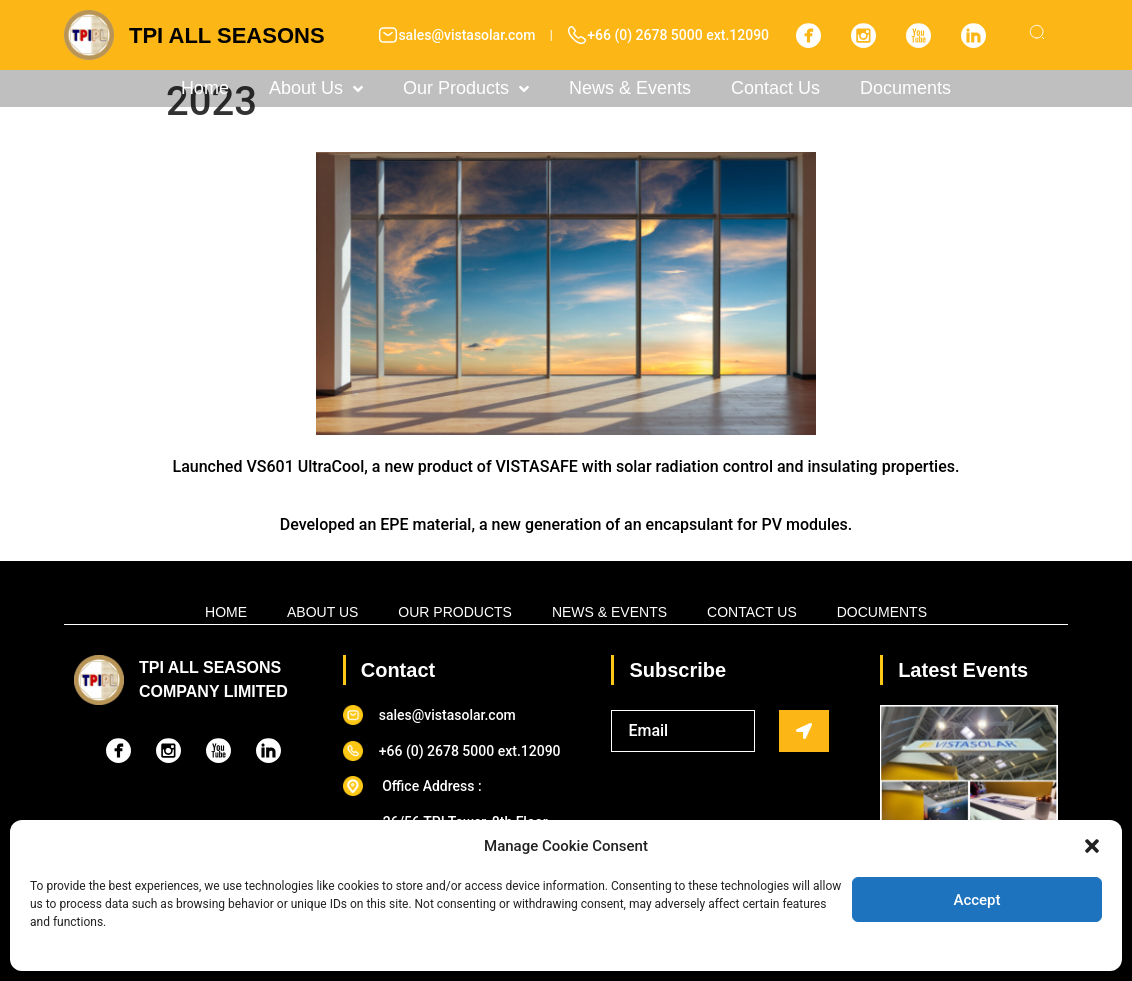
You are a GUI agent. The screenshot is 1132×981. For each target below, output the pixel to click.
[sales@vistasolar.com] (388, 35)
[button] (1092, 846)
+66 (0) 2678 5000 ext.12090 (678, 35)
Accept (976, 900)
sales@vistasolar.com (466, 35)
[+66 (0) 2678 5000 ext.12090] (577, 35)
